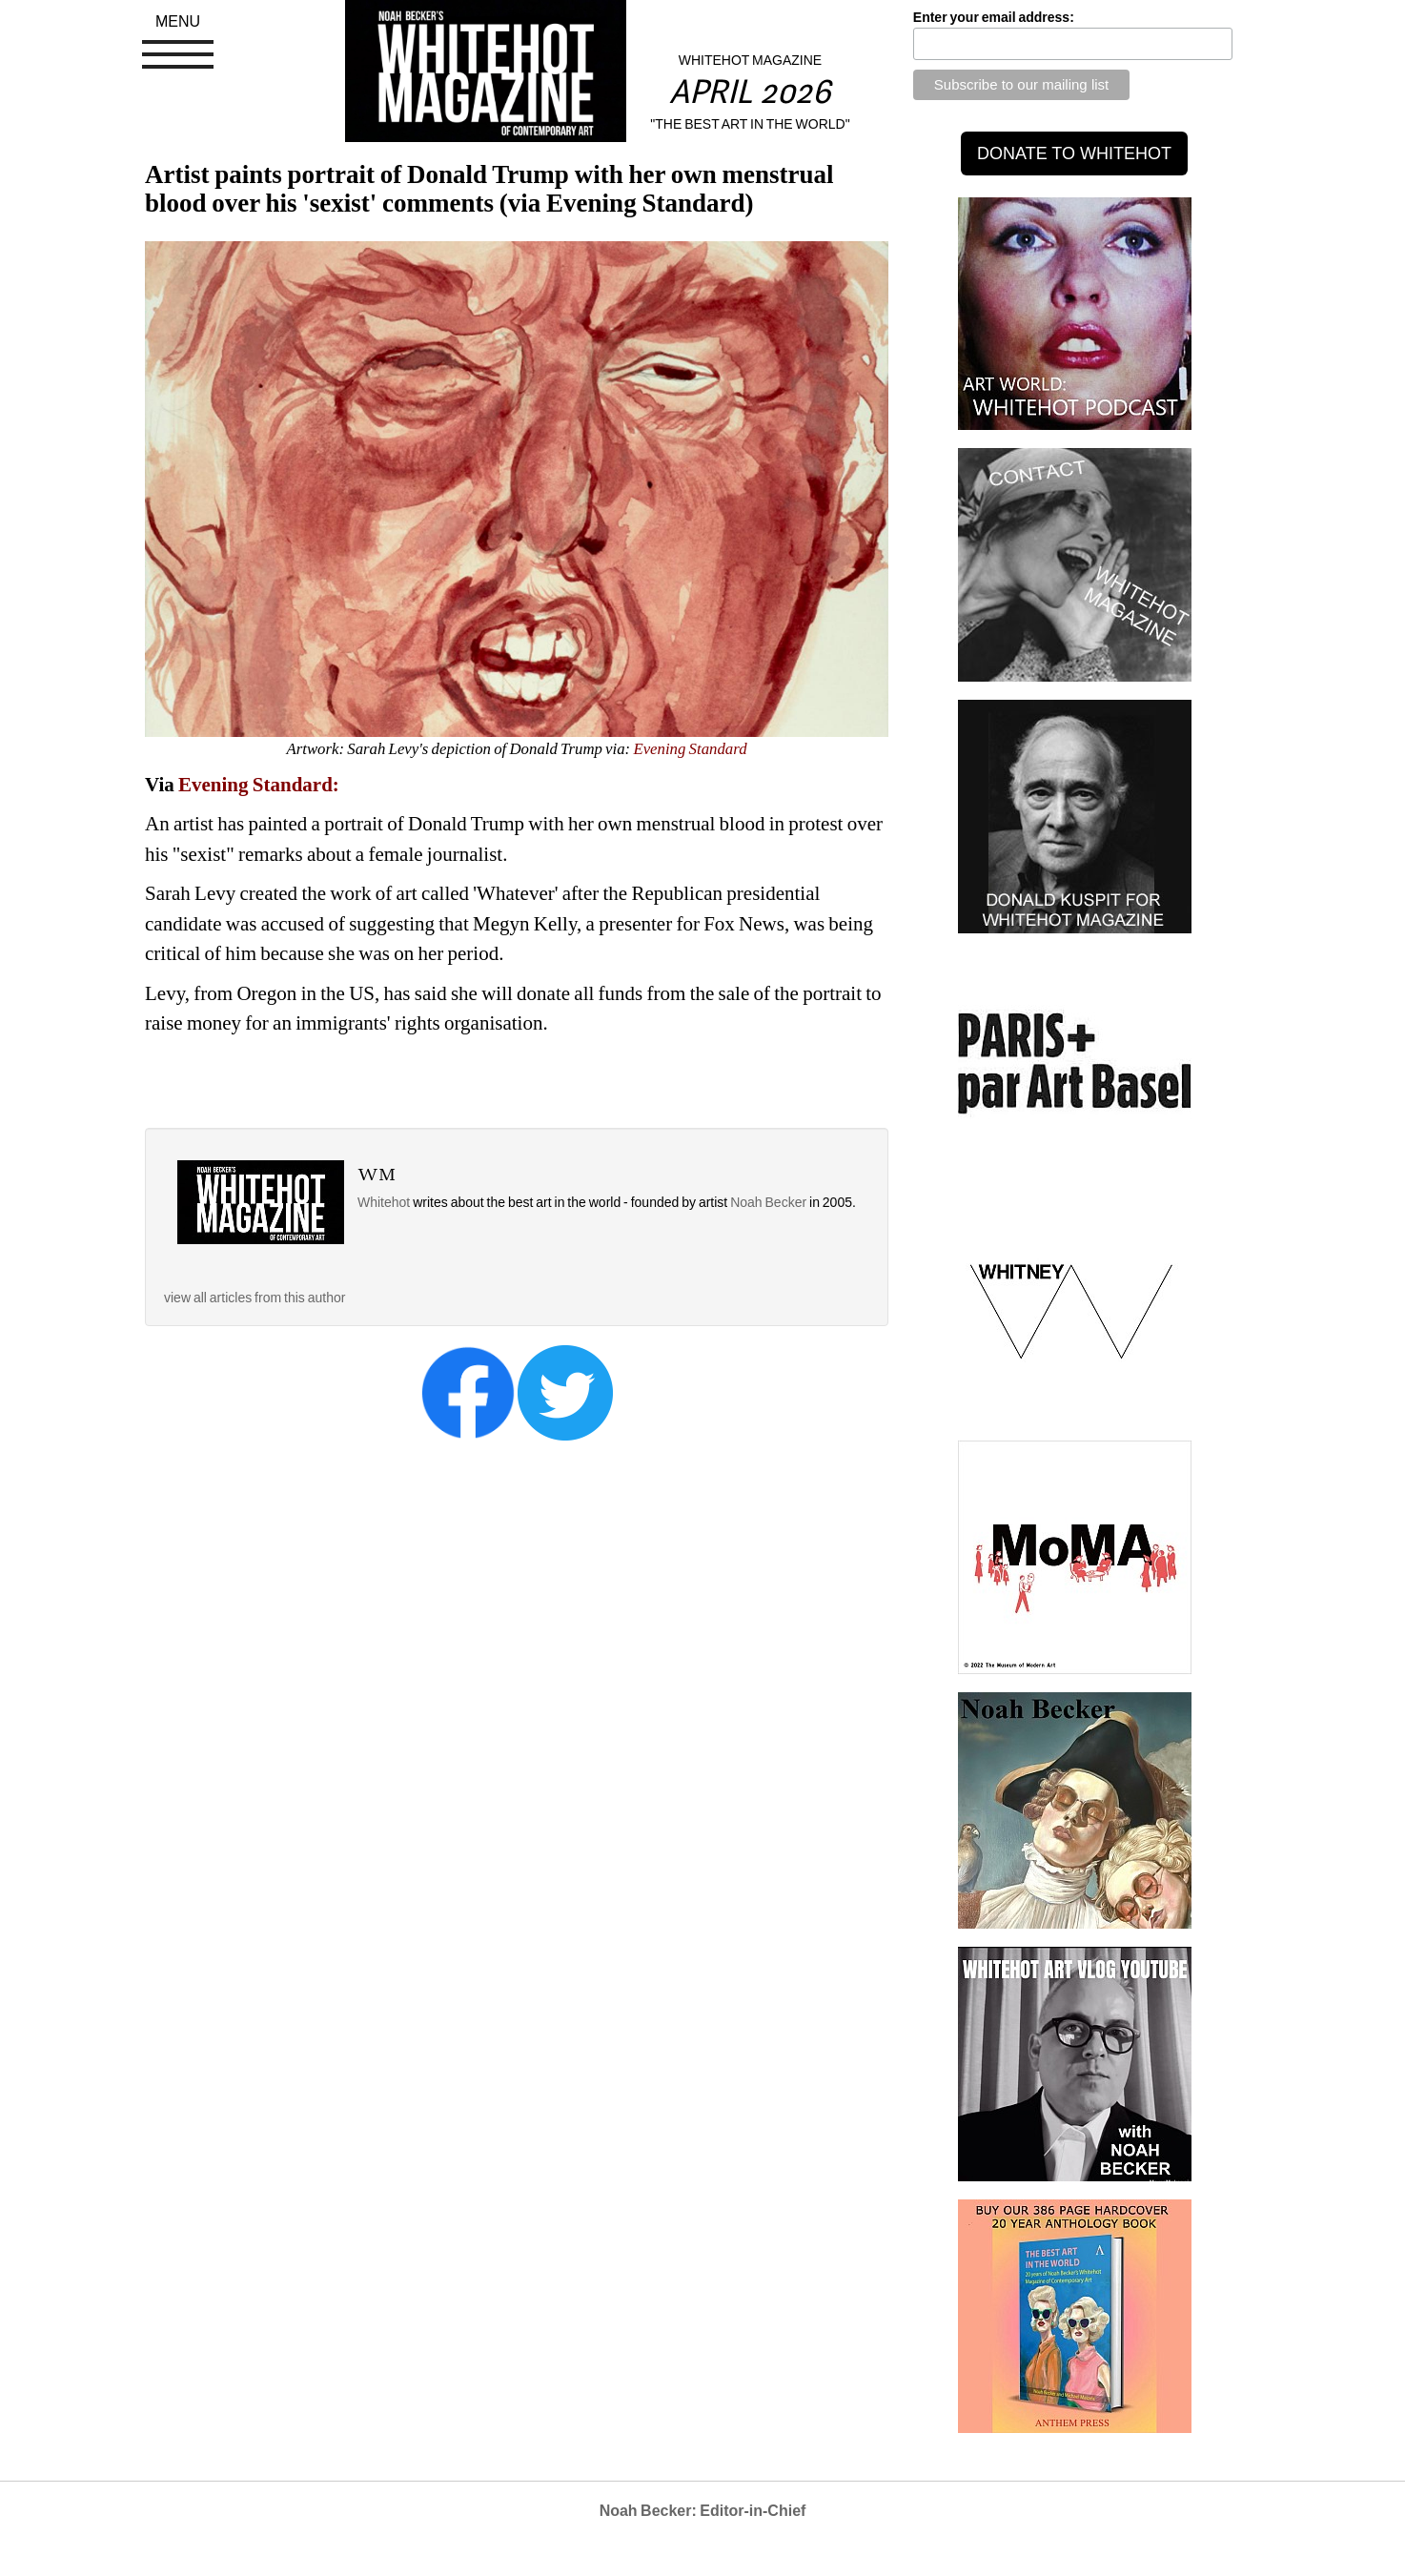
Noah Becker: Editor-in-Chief (703, 2511)
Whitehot (383, 1202)
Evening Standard (689, 749)
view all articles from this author (254, 1297)
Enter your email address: (993, 17)
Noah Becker (769, 1202)
